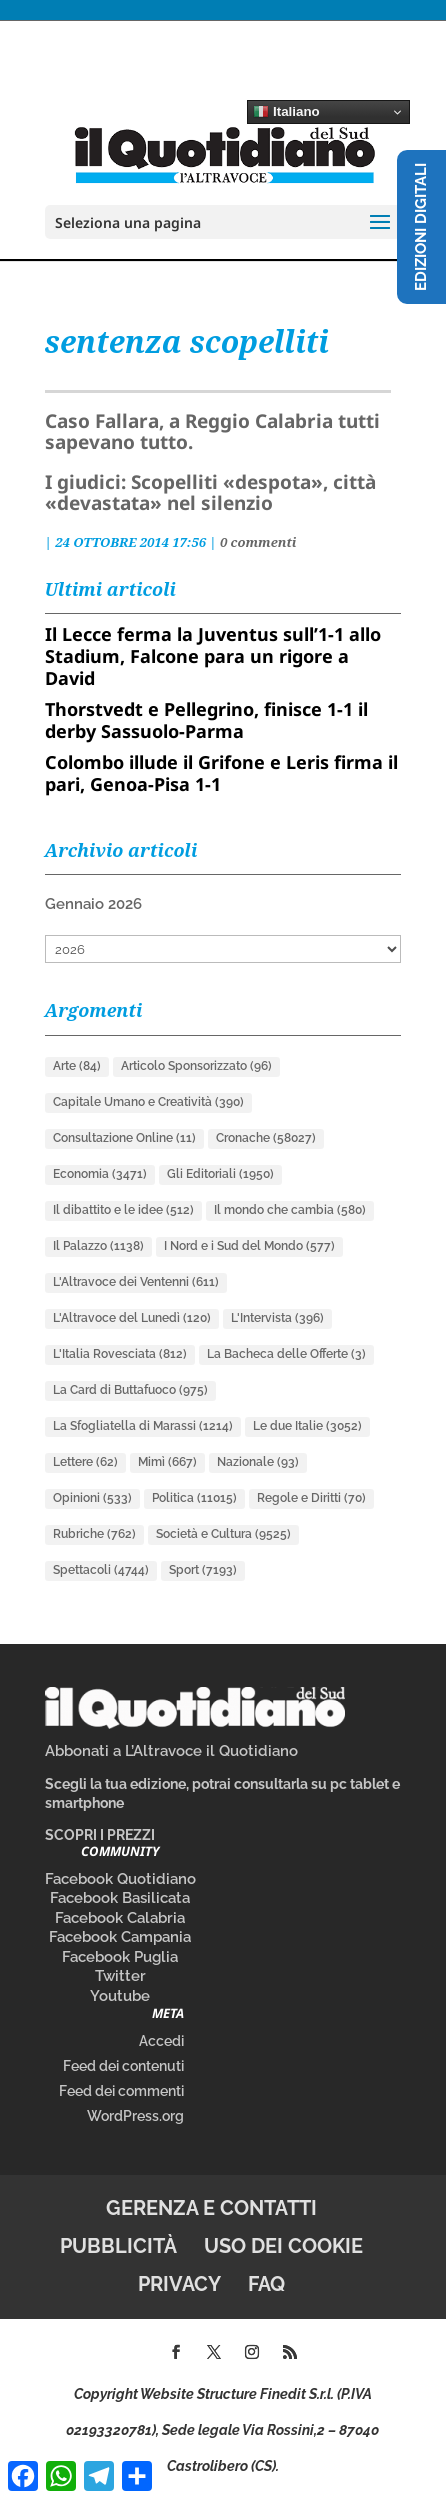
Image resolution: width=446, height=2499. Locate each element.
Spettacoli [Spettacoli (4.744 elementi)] (101, 1570)
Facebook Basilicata (120, 1898)
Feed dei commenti (121, 2091)
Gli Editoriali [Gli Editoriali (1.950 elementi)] (220, 1174)
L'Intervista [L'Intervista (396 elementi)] (277, 1318)
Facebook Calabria (120, 1918)
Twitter (120, 1976)
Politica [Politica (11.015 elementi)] (194, 1498)
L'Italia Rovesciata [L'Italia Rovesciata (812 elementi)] (120, 1354)
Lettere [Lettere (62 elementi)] (85, 1462)
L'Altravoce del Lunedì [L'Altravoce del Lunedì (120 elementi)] (132, 1318)
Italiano (286, 112)
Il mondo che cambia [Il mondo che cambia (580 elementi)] (290, 1210)
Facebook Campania (120, 1937)
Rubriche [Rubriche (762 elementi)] (94, 1534)
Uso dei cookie (283, 2246)
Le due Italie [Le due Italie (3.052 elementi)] (307, 1426)
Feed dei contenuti (123, 2066)
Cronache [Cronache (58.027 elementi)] (266, 1138)
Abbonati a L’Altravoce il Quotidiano (171, 1751)
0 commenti (258, 542)
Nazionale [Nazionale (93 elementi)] (258, 1462)
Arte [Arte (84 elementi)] (77, 1066)
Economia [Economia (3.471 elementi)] (100, 1174)
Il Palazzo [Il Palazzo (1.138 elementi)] (98, 1246)
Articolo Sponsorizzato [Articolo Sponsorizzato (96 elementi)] (196, 1066)
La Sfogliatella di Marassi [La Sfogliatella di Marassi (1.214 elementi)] (143, 1426)
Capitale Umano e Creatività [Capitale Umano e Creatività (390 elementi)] (148, 1102)
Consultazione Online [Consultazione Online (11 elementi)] (124, 1138)
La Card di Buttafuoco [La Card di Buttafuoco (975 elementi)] (130, 1390)
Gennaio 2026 (93, 904)
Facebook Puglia (120, 1957)
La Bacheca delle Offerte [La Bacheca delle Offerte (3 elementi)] (286, 1354)
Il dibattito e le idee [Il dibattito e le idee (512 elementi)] (123, 1210)
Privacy (179, 2284)
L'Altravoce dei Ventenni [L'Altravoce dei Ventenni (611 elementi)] (136, 1282)
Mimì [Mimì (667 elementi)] (167, 1462)
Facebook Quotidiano (120, 1879)
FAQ (266, 2284)
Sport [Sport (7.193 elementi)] (203, 1570)
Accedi (161, 2041)
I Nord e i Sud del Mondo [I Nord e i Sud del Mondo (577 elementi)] (249, 1246)
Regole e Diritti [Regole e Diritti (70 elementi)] (311, 1498)
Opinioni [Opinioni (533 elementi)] (92, 1498)
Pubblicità (118, 2246)
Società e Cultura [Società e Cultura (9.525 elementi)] (223, 1534)
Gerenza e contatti (211, 2208)
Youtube (120, 1996)
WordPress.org (135, 2116)
